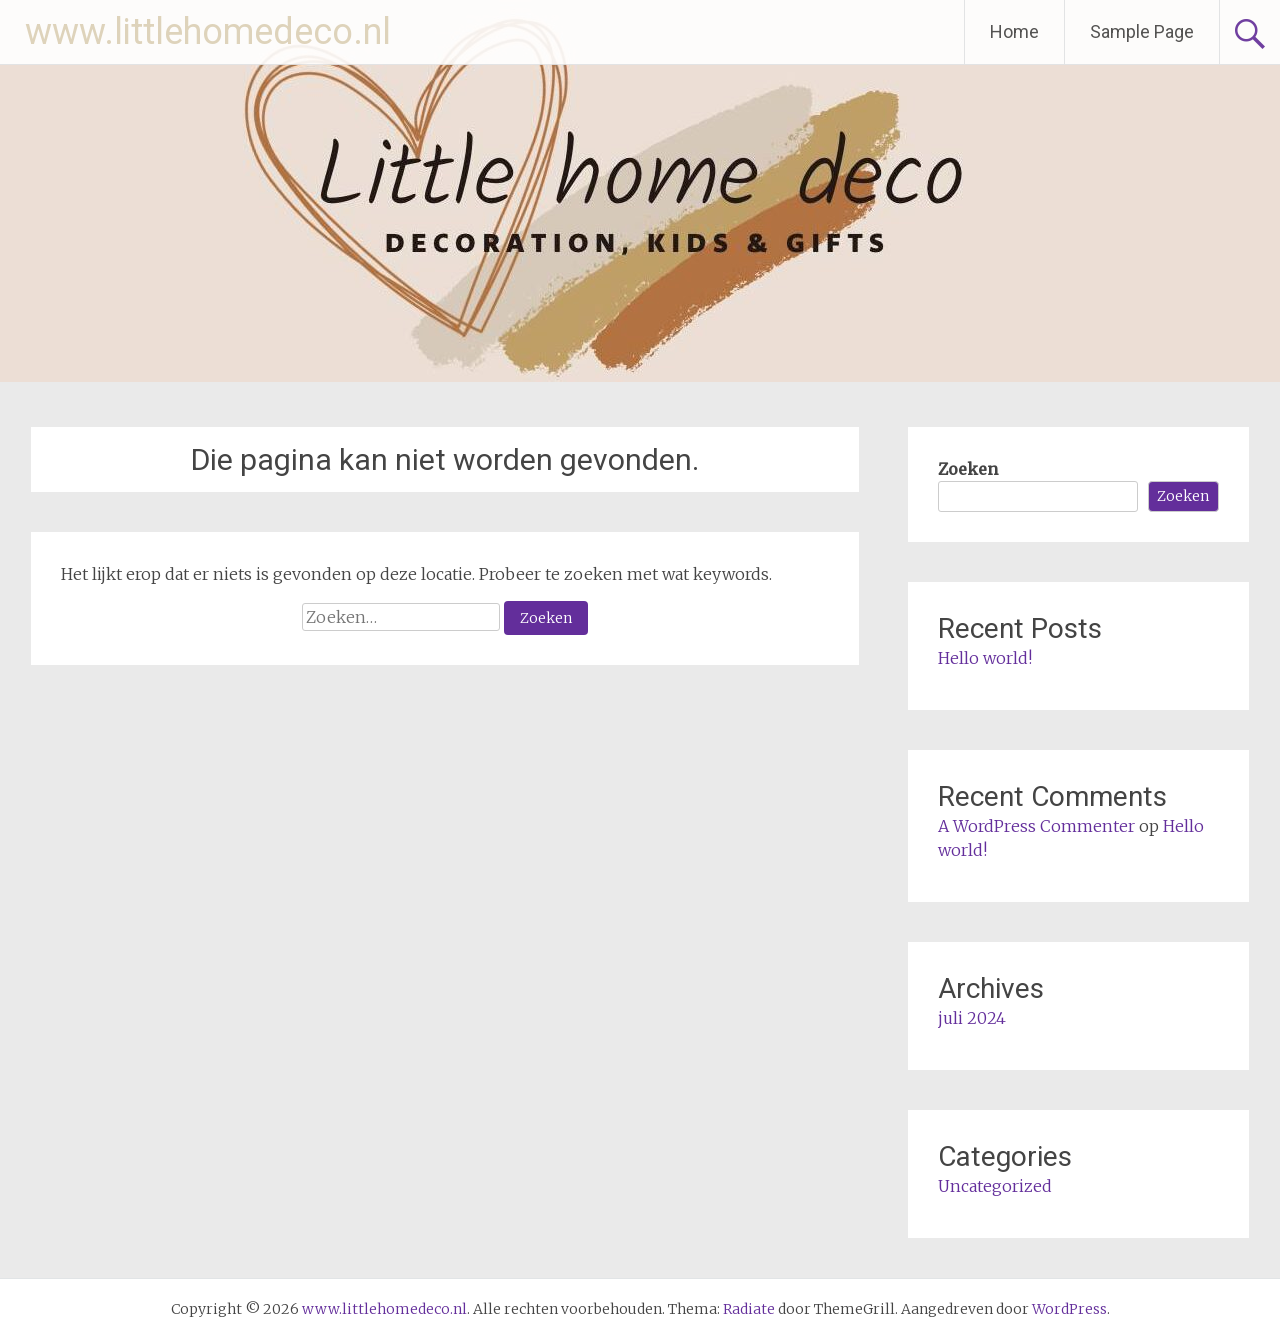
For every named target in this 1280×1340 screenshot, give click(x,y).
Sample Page (1142, 31)
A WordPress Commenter (1036, 826)
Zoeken (968, 469)
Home (1014, 31)
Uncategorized (995, 1186)
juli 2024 (972, 1018)
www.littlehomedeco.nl (208, 32)
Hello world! (985, 658)
